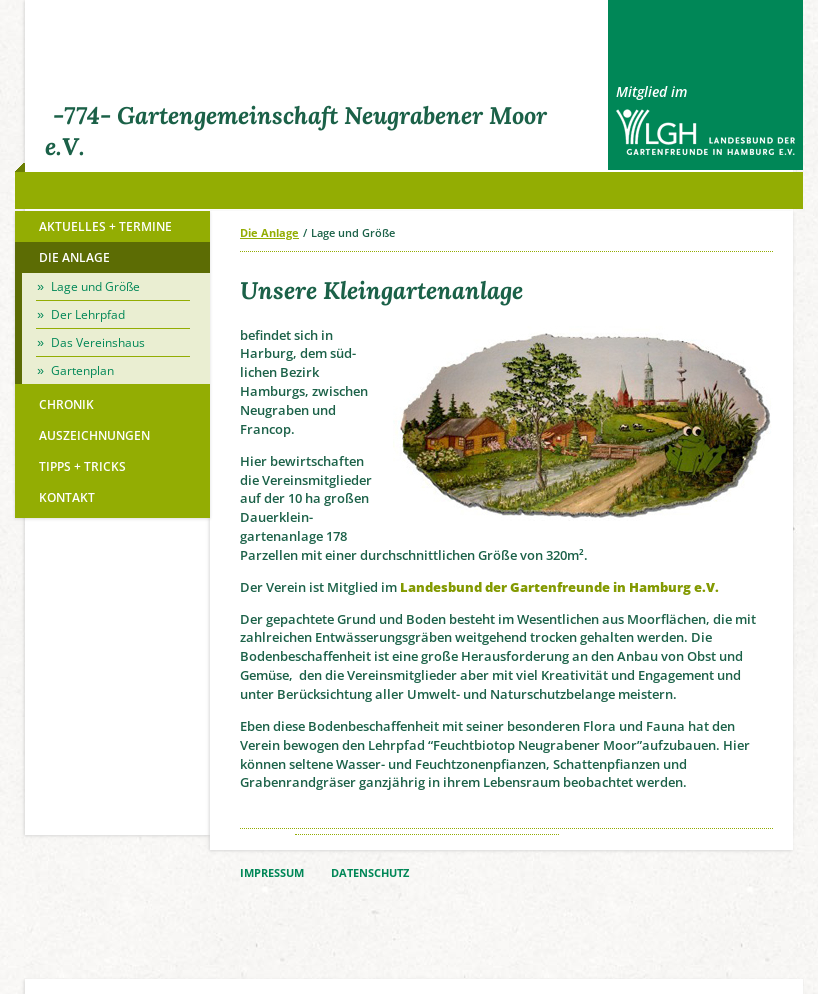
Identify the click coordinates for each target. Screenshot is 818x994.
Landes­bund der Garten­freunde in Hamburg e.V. (559, 587)
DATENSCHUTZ (370, 873)
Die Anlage (269, 232)
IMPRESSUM (272, 873)
